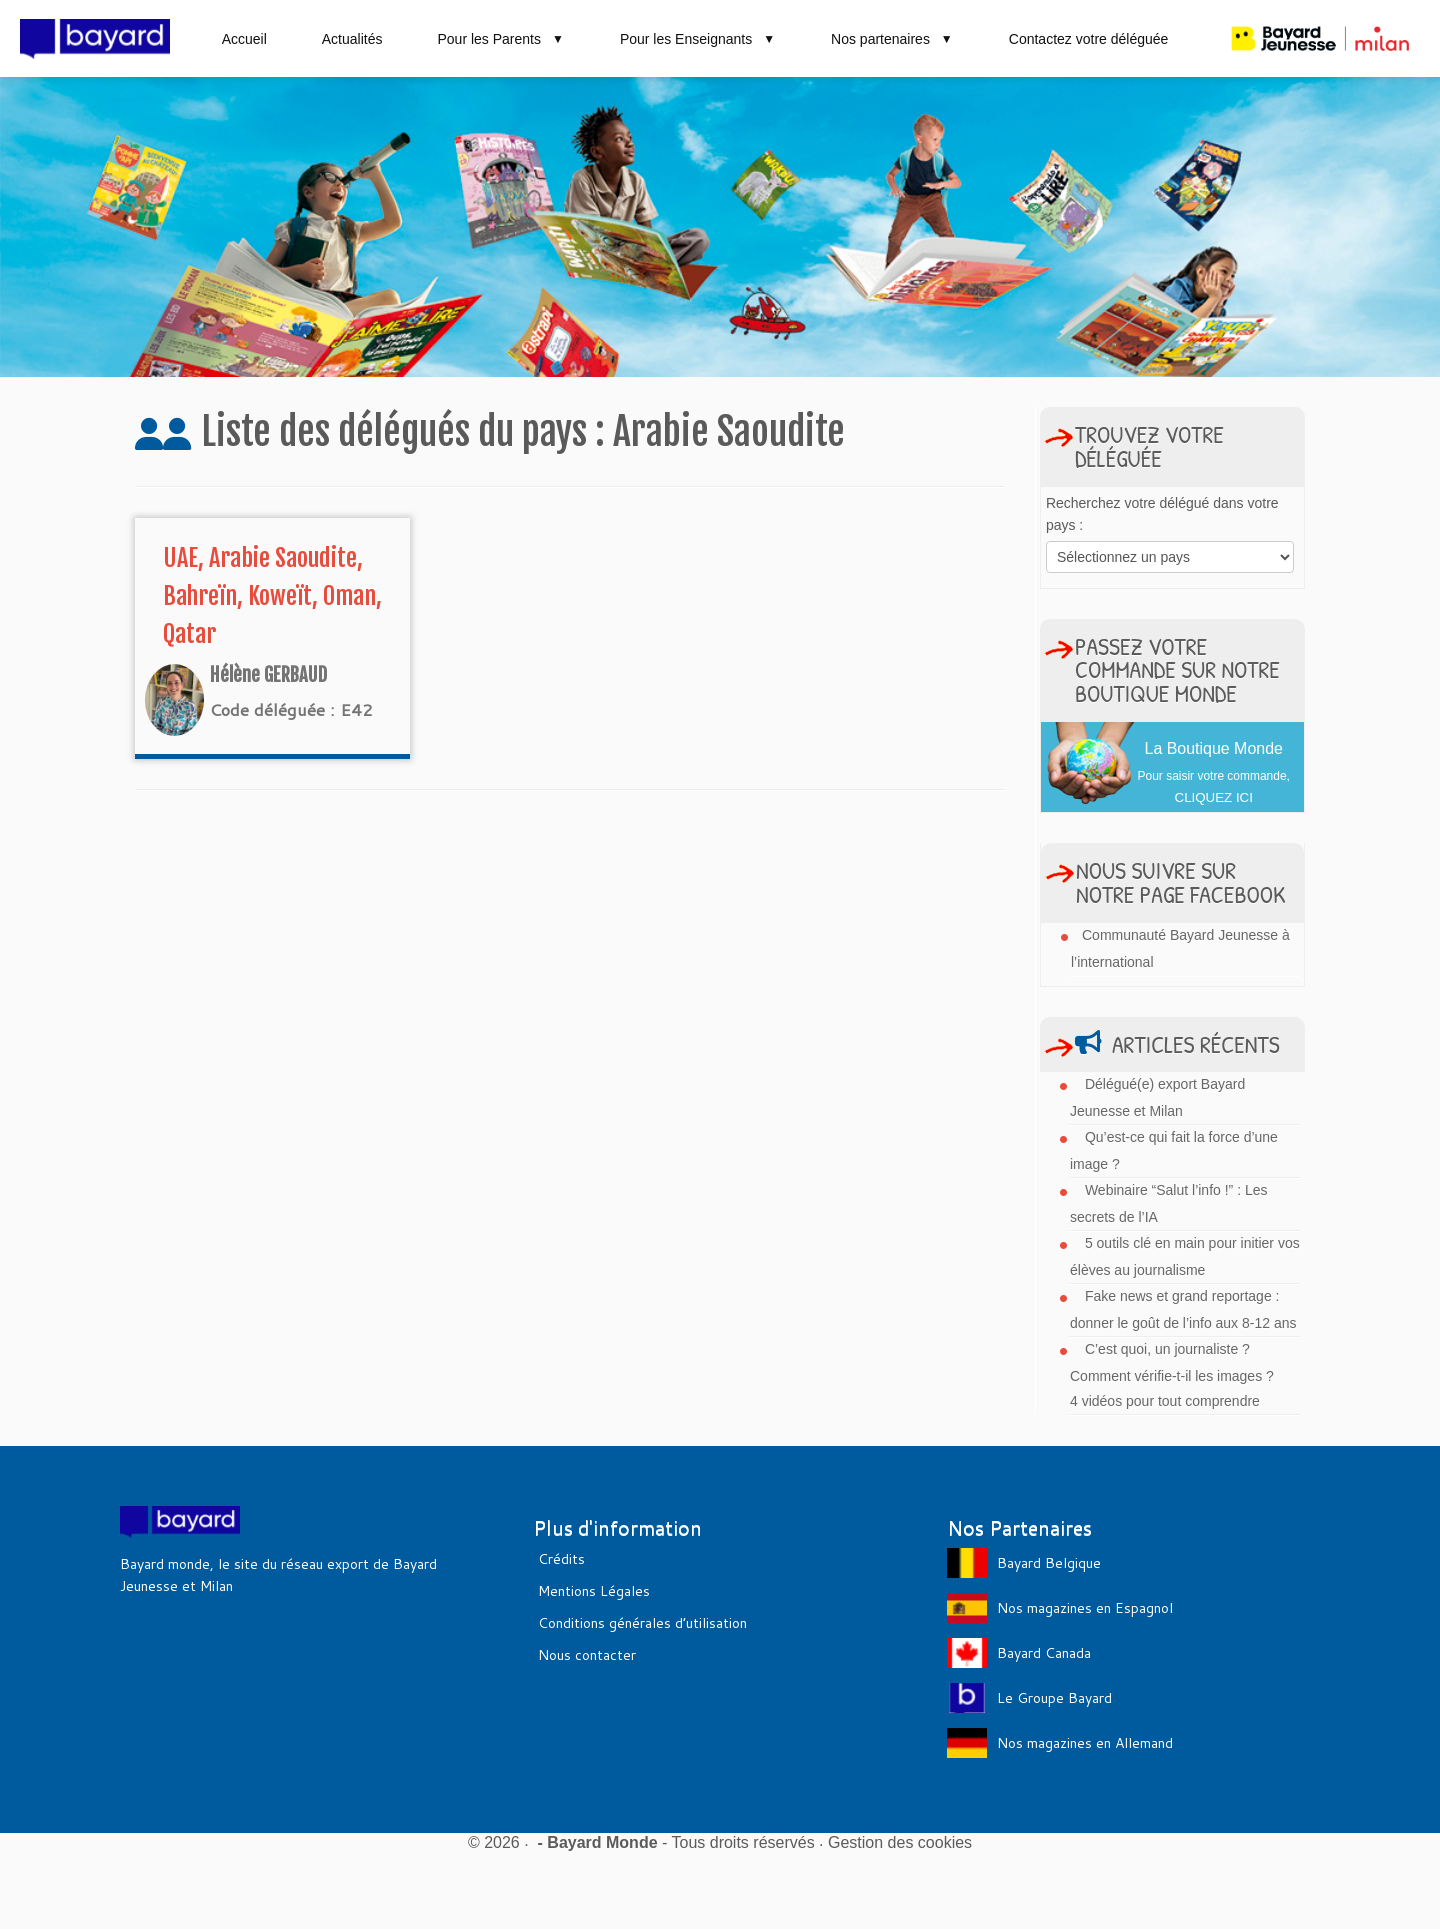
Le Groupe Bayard (1054, 1698)
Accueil (244, 39)
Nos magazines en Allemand (1085, 1743)
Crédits (561, 1559)
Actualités (352, 39)
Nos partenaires (892, 39)
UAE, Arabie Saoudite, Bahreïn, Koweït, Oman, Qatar (272, 596)
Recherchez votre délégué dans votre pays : (1162, 514)
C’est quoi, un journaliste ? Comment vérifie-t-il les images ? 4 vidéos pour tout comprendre (1172, 1375)
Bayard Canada (1044, 1653)
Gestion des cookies (900, 1842)
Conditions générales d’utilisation (642, 1623)
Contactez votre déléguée (1089, 39)
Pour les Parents (500, 39)
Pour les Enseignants (698, 39)
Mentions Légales (594, 1591)
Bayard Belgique (1049, 1563)
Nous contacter (587, 1655)
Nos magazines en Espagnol (1085, 1608)
